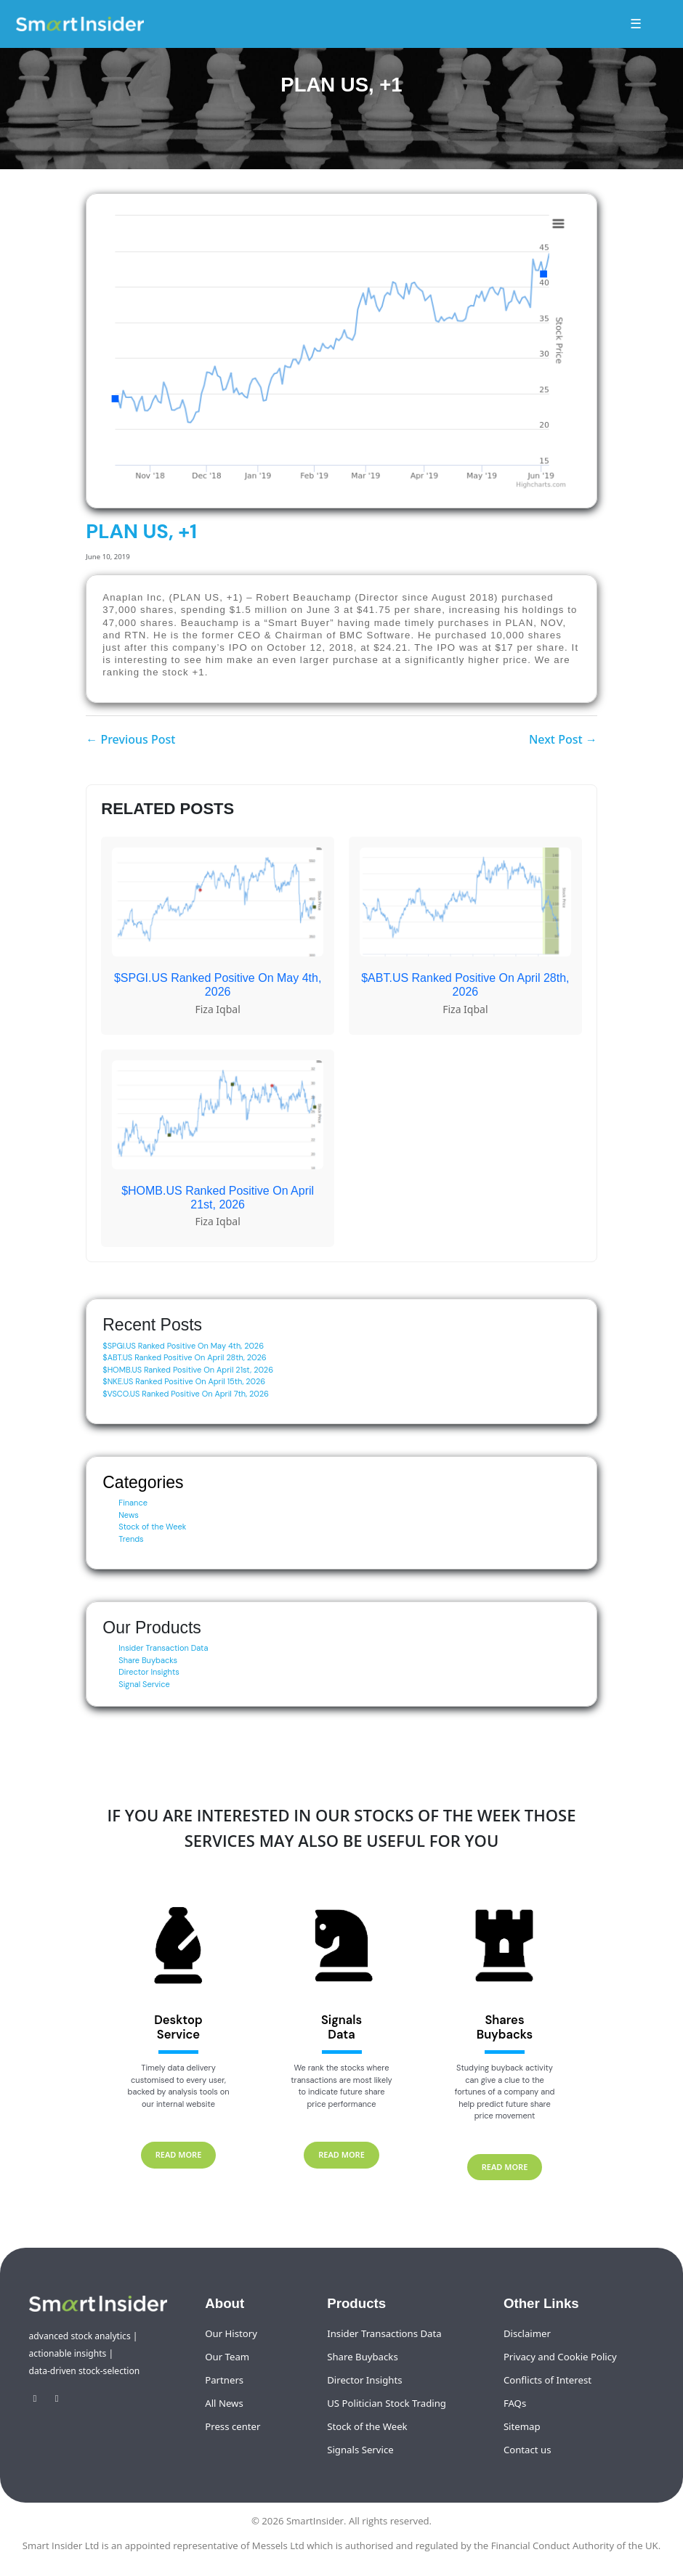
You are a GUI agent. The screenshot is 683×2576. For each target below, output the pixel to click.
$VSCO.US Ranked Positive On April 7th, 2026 (185, 1394)
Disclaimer (527, 2333)
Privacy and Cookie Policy (560, 2356)
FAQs (515, 2403)
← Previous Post (130, 739)
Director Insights (148, 1672)
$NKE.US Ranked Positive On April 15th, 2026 (183, 1381)
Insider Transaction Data (163, 1648)
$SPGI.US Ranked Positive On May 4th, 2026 (183, 1346)
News (128, 1515)
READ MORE (178, 2154)
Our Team (227, 2356)
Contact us (527, 2449)
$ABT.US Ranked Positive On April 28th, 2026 (184, 1357)
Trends (130, 1539)
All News (224, 2403)
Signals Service (360, 2449)
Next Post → (563, 739)
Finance (132, 1503)
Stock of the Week (152, 1526)
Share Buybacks (147, 1660)
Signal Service (144, 1684)
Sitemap (522, 2426)
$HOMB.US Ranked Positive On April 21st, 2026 (187, 1370)
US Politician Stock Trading (386, 2403)
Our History (231, 2333)
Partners (224, 2379)
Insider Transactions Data (384, 2333)
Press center (232, 2426)
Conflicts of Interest (547, 2379)
